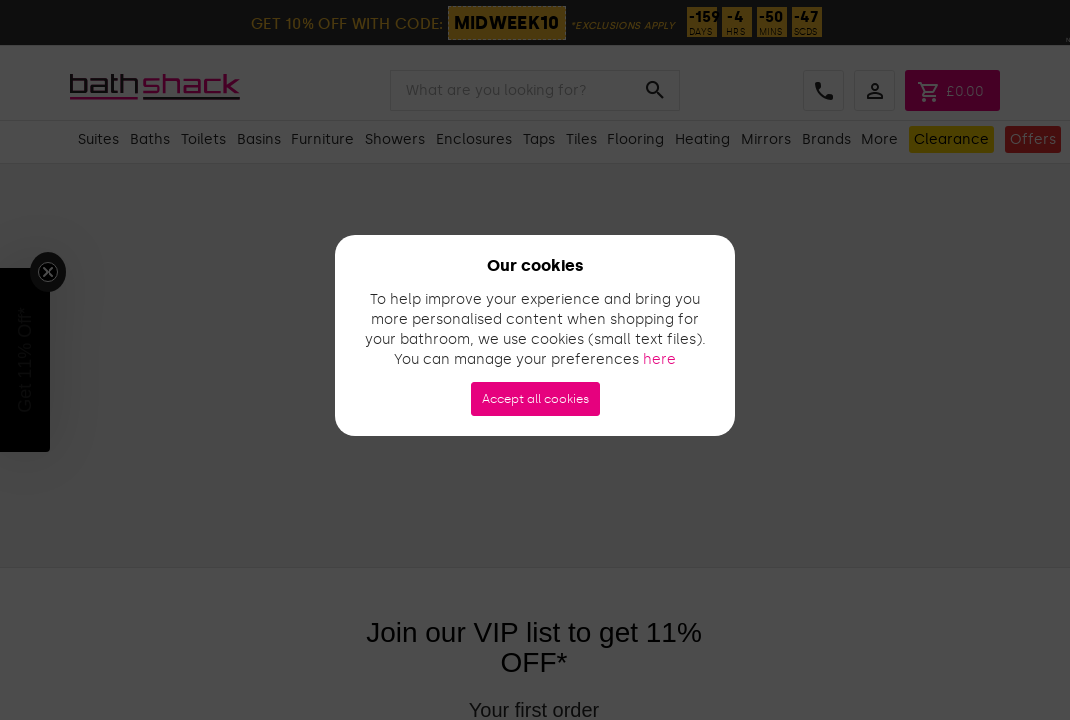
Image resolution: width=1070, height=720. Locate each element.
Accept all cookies (535, 399)
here (659, 359)
